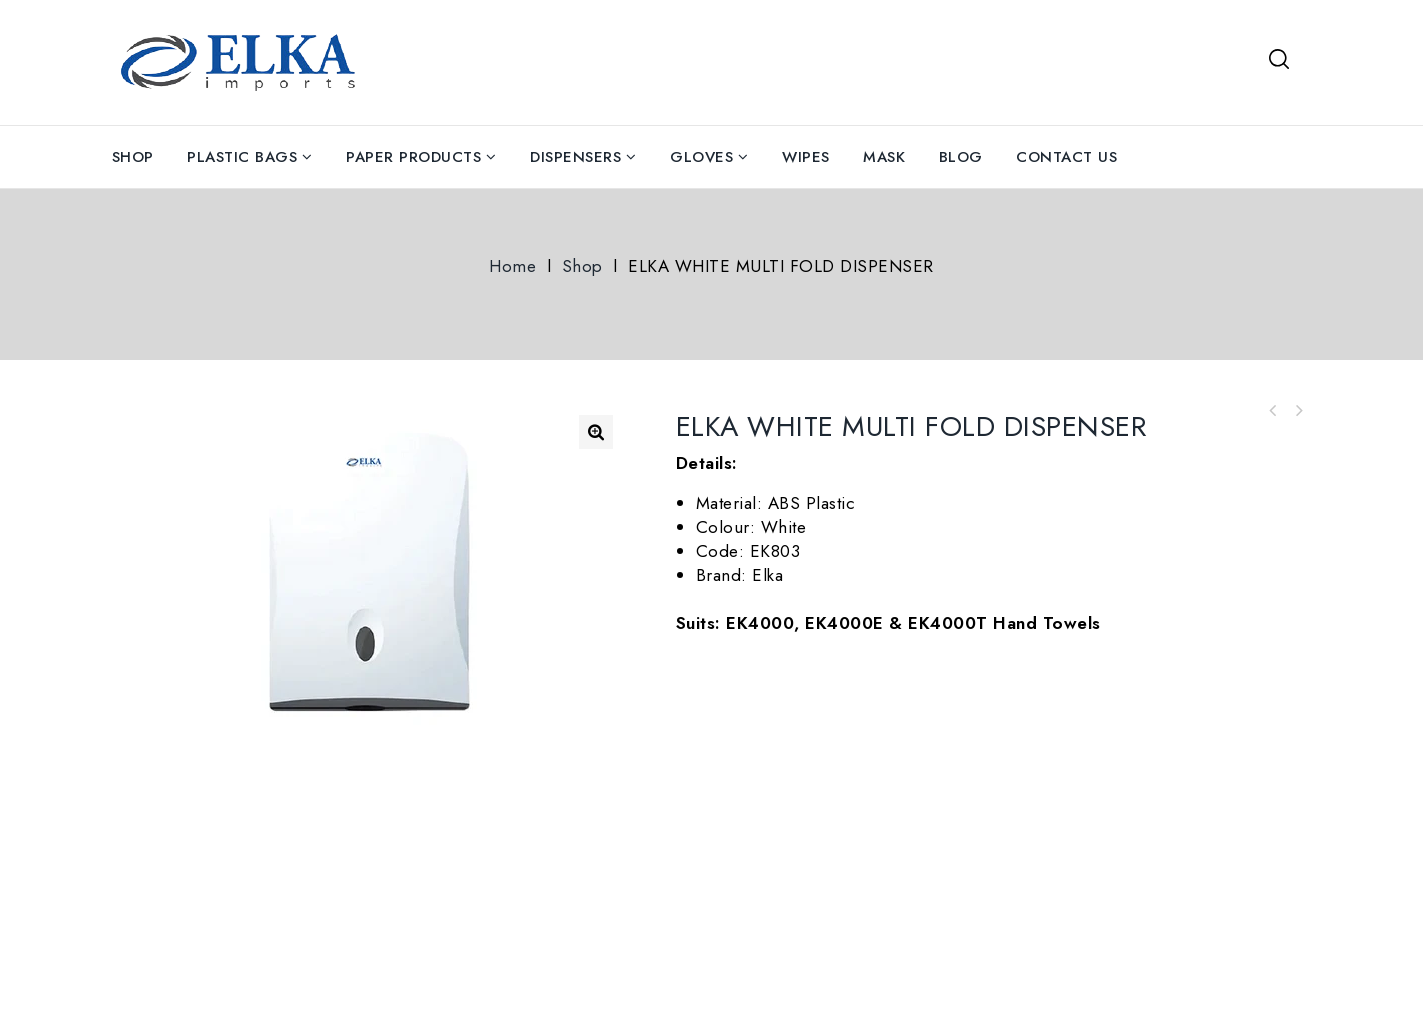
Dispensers (575, 157)
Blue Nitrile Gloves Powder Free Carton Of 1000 (1273, 411)
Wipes (806, 157)
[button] (596, 432)
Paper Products (413, 157)
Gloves (701, 157)
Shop (133, 157)
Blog (961, 157)
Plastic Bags (242, 157)
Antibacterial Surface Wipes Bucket (1299, 411)
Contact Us (1066, 157)
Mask (884, 157)
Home (512, 266)
